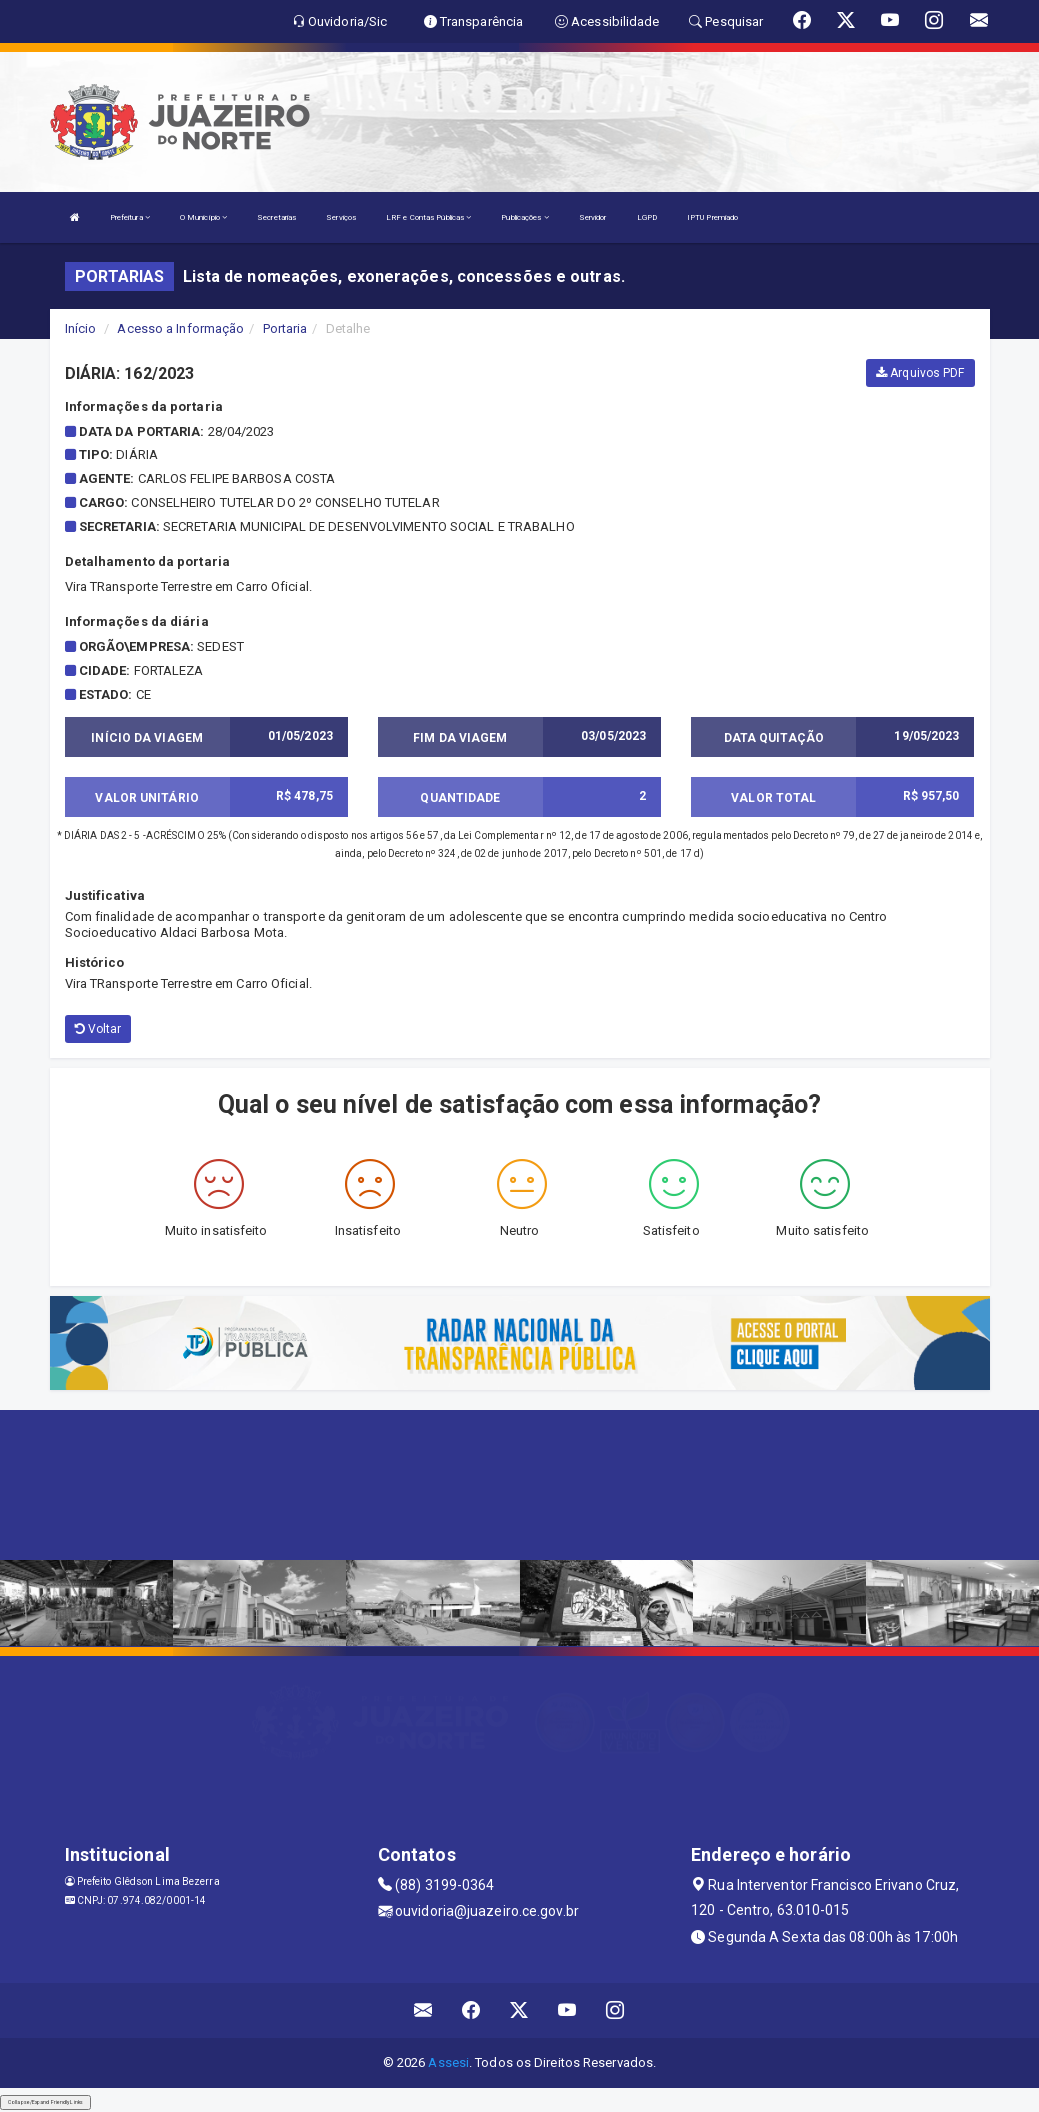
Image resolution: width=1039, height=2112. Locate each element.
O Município (203, 217)
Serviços (341, 217)
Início (81, 328)
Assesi (448, 2062)
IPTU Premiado (712, 217)
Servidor (593, 217)
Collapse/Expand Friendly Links (45, 2102)
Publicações (524, 217)
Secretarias (276, 217)
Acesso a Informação (180, 328)
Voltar (98, 1029)
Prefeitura (130, 217)
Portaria (285, 328)
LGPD (647, 217)
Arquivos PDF (920, 373)
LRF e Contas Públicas (428, 217)
